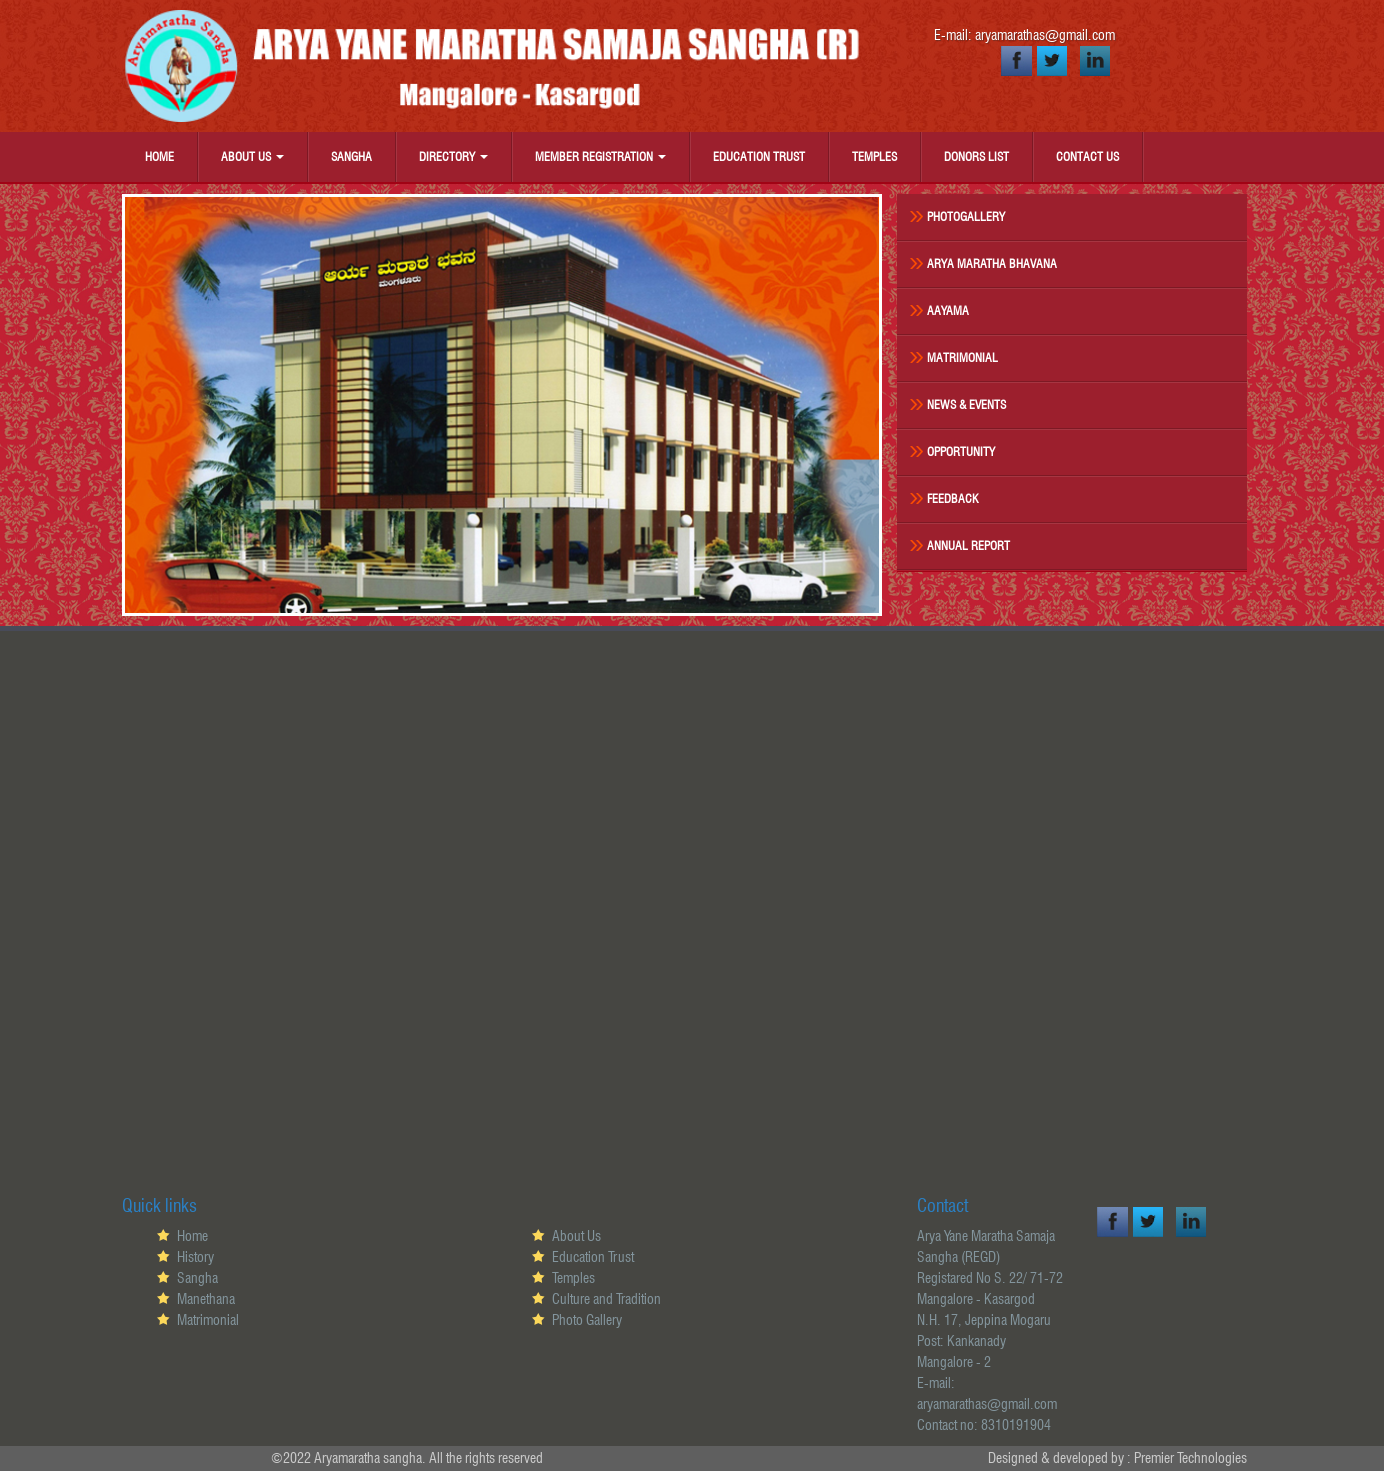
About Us (252, 156)
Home (159, 156)
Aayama (948, 310)
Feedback (953, 498)
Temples (874, 156)
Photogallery (966, 216)
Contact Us (1087, 156)
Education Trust (759, 156)
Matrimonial (962, 357)
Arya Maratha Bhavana (992, 263)
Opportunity (961, 451)
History (195, 1257)
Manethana (206, 1299)
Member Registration (600, 156)
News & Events (966, 404)
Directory (453, 156)
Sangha (351, 156)
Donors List (976, 156)
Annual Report (968, 545)
